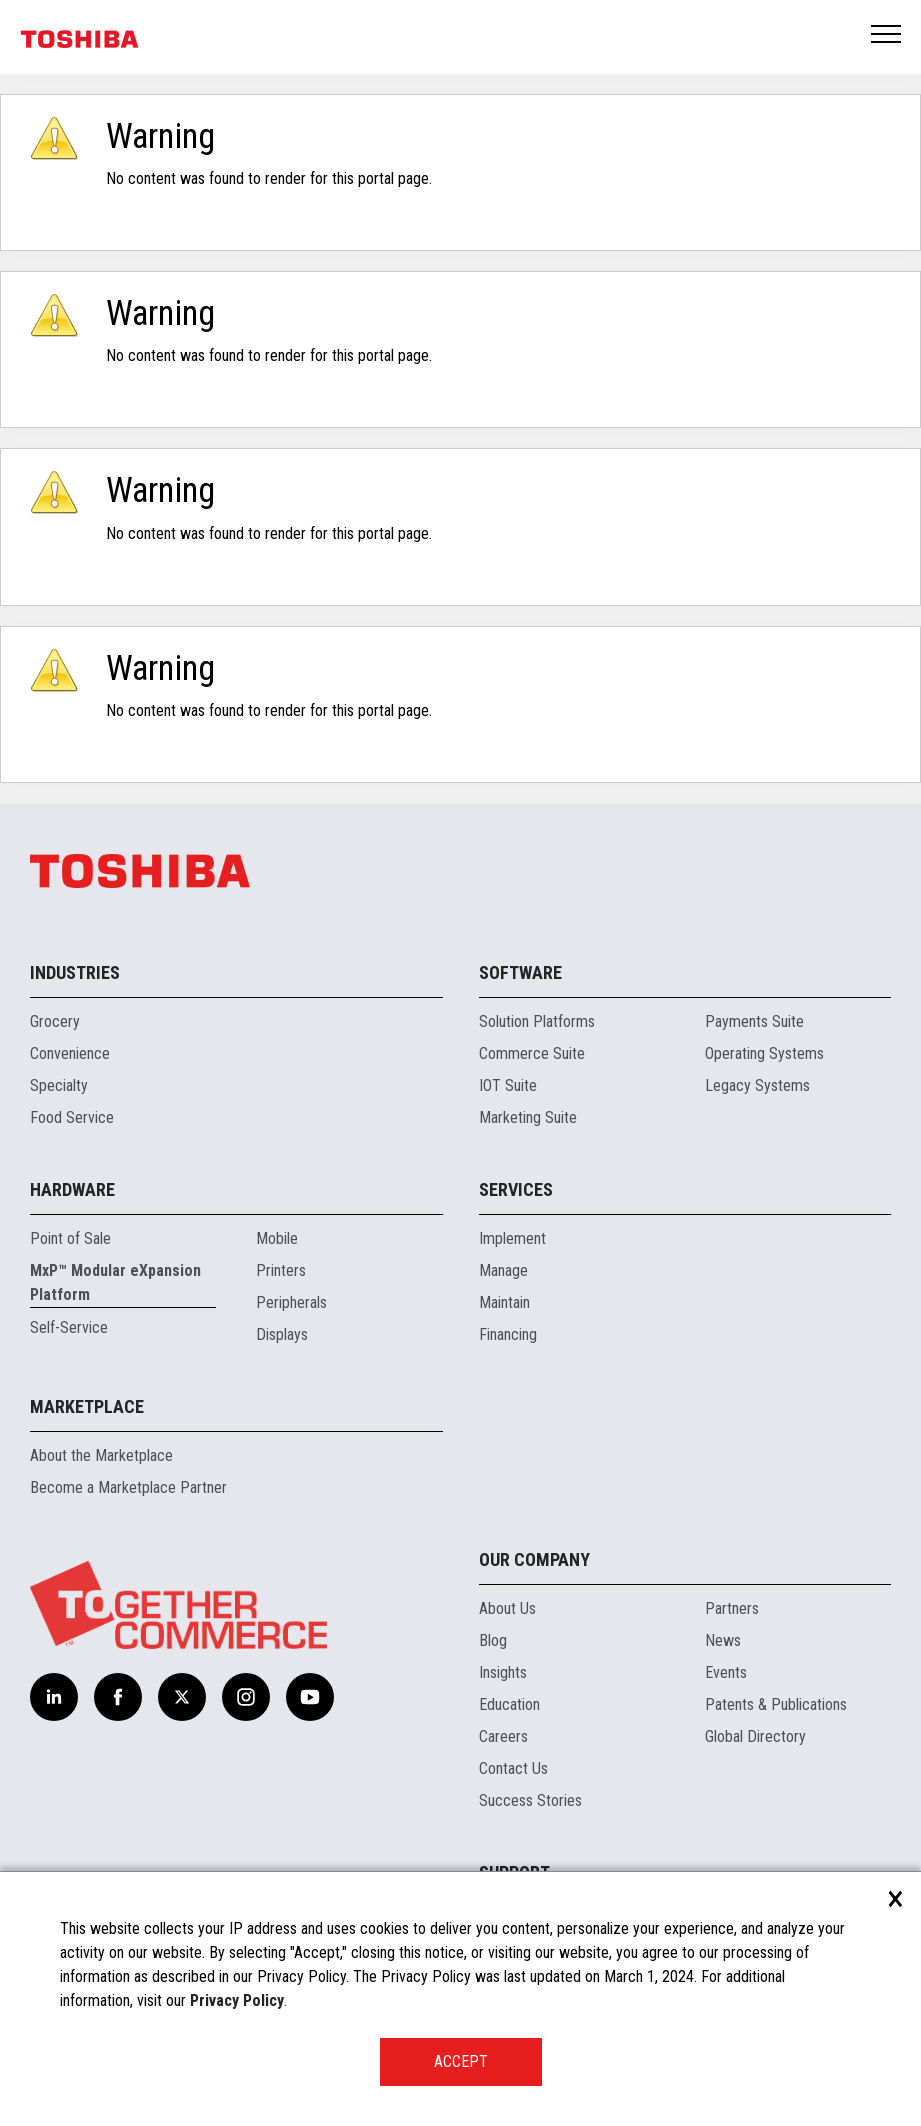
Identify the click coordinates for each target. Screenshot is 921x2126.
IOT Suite (508, 1085)
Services (516, 1189)
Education (509, 1704)
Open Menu (887, 35)
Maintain (504, 1302)
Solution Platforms (537, 1021)
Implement (512, 1238)
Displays (282, 1334)
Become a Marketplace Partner (128, 1487)
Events (726, 1672)
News (723, 1640)
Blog (493, 1640)
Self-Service (69, 1327)
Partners (732, 1608)
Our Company (534, 1559)
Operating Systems (764, 1053)
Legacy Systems (757, 1085)
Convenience (70, 1053)
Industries (75, 972)
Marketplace (87, 1406)
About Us (507, 1608)
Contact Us (513, 1768)
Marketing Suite (528, 1117)
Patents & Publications (776, 1704)
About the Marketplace (101, 1455)
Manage (503, 1270)
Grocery (55, 1021)
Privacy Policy (237, 2000)
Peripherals (291, 1302)
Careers (503, 1736)
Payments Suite (754, 1021)
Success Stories (530, 1800)
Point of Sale (70, 1238)
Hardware (72, 1189)
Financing (508, 1334)
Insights (503, 1672)
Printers (281, 1270)
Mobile (277, 1238)
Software (520, 972)
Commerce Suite (532, 1053)
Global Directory (755, 1736)
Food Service (72, 1117)
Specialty (59, 1085)
